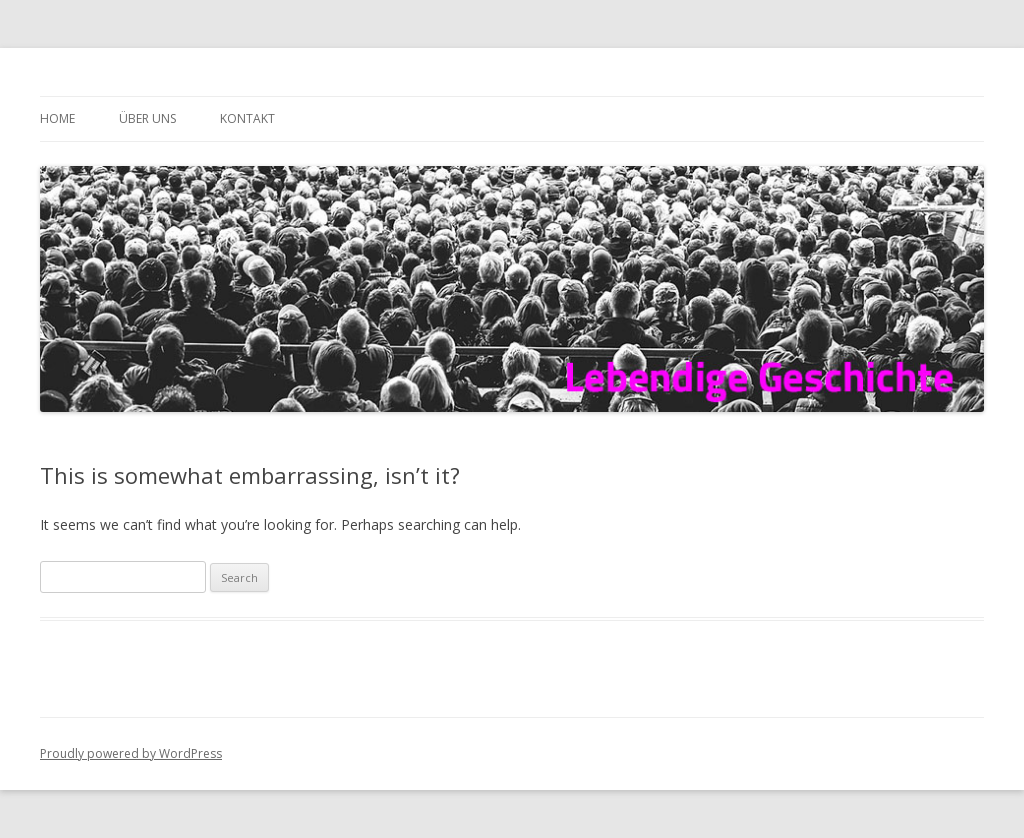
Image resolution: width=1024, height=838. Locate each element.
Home (57, 118)
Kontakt (247, 118)
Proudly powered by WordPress (131, 753)
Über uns (147, 118)
